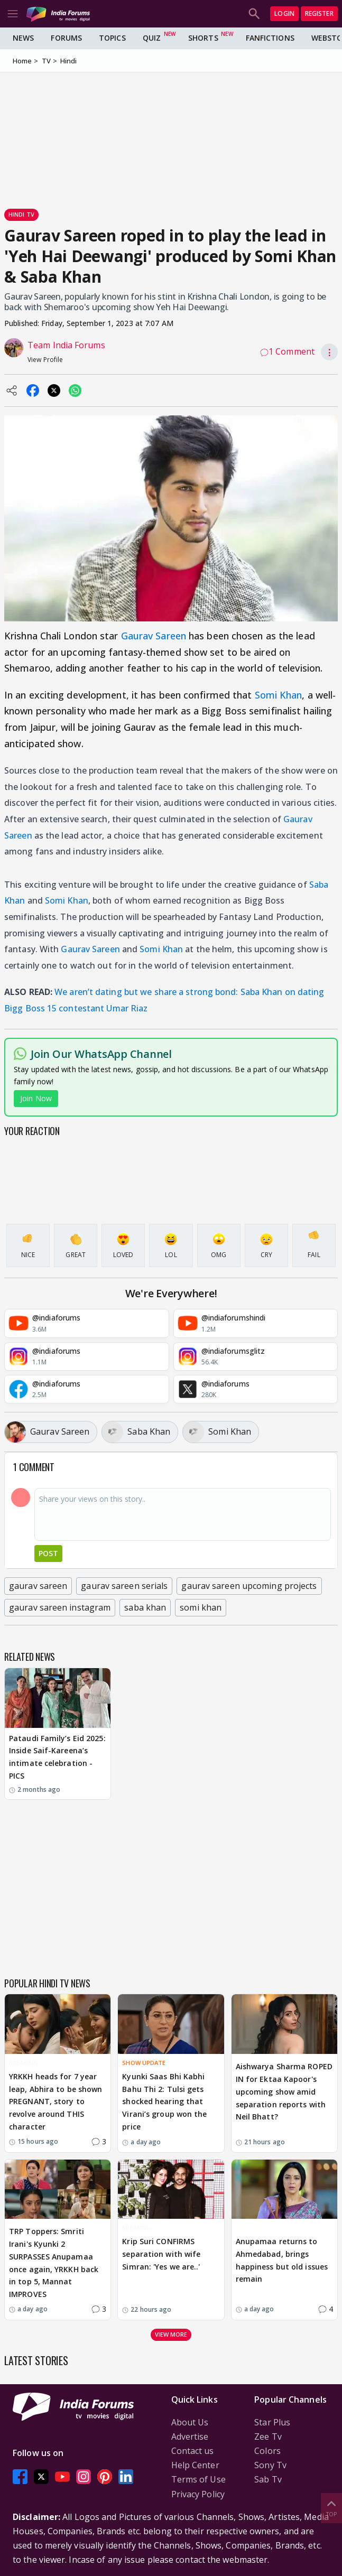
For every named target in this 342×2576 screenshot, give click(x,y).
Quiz (152, 38)
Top (331, 2507)
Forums (66, 38)
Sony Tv (270, 2465)
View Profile (45, 359)
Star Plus (272, 2422)
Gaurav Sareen (153, 635)
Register (319, 13)
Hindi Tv (21, 214)
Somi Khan (278, 695)
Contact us (192, 2451)
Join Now (36, 1098)
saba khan (145, 1607)
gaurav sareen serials (124, 1586)
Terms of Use (198, 2479)
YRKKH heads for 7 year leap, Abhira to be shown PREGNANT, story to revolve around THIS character (55, 2101)
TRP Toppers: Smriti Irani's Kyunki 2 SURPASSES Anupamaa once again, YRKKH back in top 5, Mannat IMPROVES (53, 2262)
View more (171, 2334)
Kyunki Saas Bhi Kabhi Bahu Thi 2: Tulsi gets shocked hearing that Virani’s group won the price (164, 2101)
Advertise (190, 2436)
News (23, 38)
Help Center (195, 2465)
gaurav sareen (38, 1586)
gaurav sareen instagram (59, 1607)
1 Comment (287, 351)
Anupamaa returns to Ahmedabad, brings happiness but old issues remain (282, 2260)
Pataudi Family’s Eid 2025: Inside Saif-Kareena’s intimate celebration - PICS (57, 1757)
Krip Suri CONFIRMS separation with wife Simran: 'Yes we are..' (161, 2254)
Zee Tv (268, 2436)
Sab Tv (268, 2479)
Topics (112, 38)
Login (284, 13)
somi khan (200, 1607)
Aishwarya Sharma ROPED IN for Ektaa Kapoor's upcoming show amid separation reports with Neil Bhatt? (284, 2091)
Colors (267, 2451)
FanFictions (270, 38)
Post (48, 1553)
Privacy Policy (198, 2494)
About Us (190, 2422)
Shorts (203, 38)
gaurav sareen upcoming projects (249, 1586)
